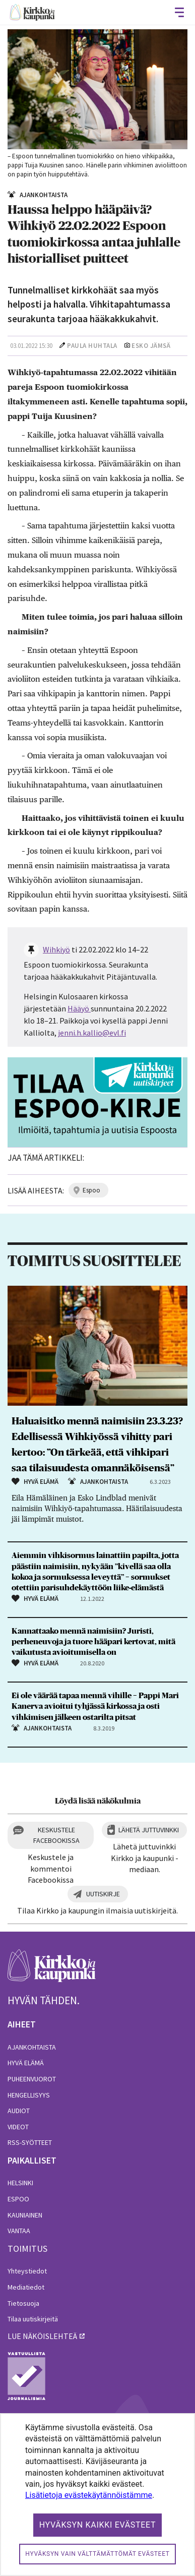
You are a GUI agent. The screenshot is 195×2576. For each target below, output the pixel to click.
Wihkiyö (56, 949)
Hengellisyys (29, 2095)
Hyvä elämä (26, 2062)
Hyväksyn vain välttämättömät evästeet (97, 2553)
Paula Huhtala (92, 345)
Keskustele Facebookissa (56, 1835)
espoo (91, 1190)
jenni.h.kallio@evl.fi (92, 1033)
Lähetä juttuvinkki (148, 1829)
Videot (18, 2126)
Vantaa (19, 2230)
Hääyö (78, 1008)
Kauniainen (25, 2215)
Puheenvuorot (32, 2078)
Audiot (19, 2110)
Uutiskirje (103, 1893)
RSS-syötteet (30, 2142)
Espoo (18, 2198)
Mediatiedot (26, 2287)
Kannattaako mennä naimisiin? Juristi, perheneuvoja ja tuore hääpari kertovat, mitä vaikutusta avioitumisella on (93, 1641)
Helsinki (20, 2182)
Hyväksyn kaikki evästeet (97, 2525)
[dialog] (97, 2494)
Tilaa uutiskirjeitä (33, 2318)
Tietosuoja (23, 2303)
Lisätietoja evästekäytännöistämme (88, 2495)
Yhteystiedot (27, 2270)
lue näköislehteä (42, 2336)
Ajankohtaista (32, 2047)
